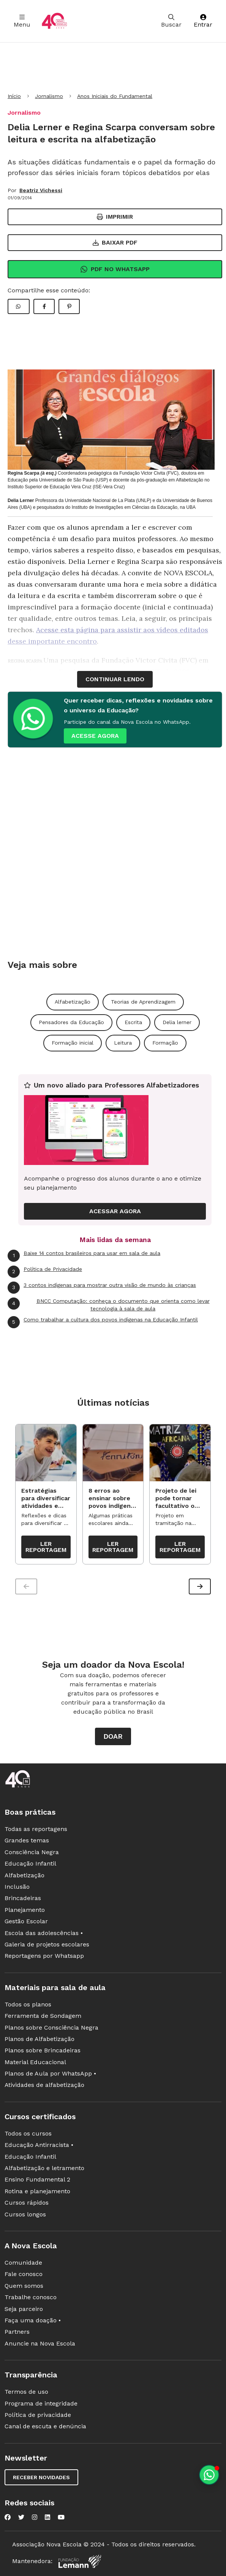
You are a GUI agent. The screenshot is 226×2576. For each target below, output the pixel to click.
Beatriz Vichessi (40, 190)
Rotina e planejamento (37, 2191)
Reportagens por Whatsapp (44, 1955)
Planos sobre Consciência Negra (51, 2027)
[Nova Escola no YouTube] (61, 2517)
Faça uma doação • (33, 2320)
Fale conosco (24, 2274)
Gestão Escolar (26, 1921)
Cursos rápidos (27, 2202)
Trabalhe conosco (31, 2297)
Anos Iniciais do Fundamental (114, 96)
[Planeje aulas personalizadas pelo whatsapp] (209, 2475)
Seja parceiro (24, 2308)
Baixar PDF (115, 242)
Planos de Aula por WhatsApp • (50, 2073)
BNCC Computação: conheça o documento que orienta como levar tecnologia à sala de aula (109, 1304)
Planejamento (25, 1909)
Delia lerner (177, 1022)
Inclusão (17, 1886)
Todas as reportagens (36, 1829)
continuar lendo (114, 679)
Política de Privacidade (45, 1272)
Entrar (203, 21)
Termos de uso (26, 2391)
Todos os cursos (28, 2133)
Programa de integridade (41, 2403)
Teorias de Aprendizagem (143, 1002)
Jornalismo (49, 96)
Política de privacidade (38, 2414)
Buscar (171, 21)
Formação (165, 1043)
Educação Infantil (30, 1863)
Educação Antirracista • (39, 2144)
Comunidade (23, 2262)
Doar (113, 1736)
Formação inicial (72, 1043)
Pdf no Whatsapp (115, 269)
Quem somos (24, 2285)
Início (14, 96)
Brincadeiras (23, 1898)
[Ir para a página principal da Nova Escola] (54, 21)
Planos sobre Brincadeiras (43, 2050)
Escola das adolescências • (44, 1933)
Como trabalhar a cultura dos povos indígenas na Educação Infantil (103, 1322)
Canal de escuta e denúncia (45, 2426)
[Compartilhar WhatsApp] (19, 306)
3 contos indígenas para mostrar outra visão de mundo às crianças (102, 1288)
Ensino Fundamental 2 (37, 2179)
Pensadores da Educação (71, 1022)
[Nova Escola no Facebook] (8, 2517)
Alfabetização (72, 1002)
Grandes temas (27, 1840)
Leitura (123, 1043)
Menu (22, 21)
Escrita (133, 1022)
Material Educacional (35, 2062)
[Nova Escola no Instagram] (34, 2517)
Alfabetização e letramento (44, 2168)
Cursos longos (25, 2214)
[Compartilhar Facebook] (44, 306)
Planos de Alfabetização (39, 2038)
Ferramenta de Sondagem (43, 2015)
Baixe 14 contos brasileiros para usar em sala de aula (84, 1256)
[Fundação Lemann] (79, 2561)
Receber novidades (41, 2477)
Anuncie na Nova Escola (40, 2343)
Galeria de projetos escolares (47, 1944)
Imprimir (115, 216)
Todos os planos (28, 2004)
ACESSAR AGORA (115, 1211)
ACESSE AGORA (95, 735)
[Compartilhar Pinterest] (69, 306)
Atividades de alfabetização (44, 2084)
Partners (17, 2331)
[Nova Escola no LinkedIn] (47, 2517)
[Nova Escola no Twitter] (21, 2517)
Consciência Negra (32, 1852)
